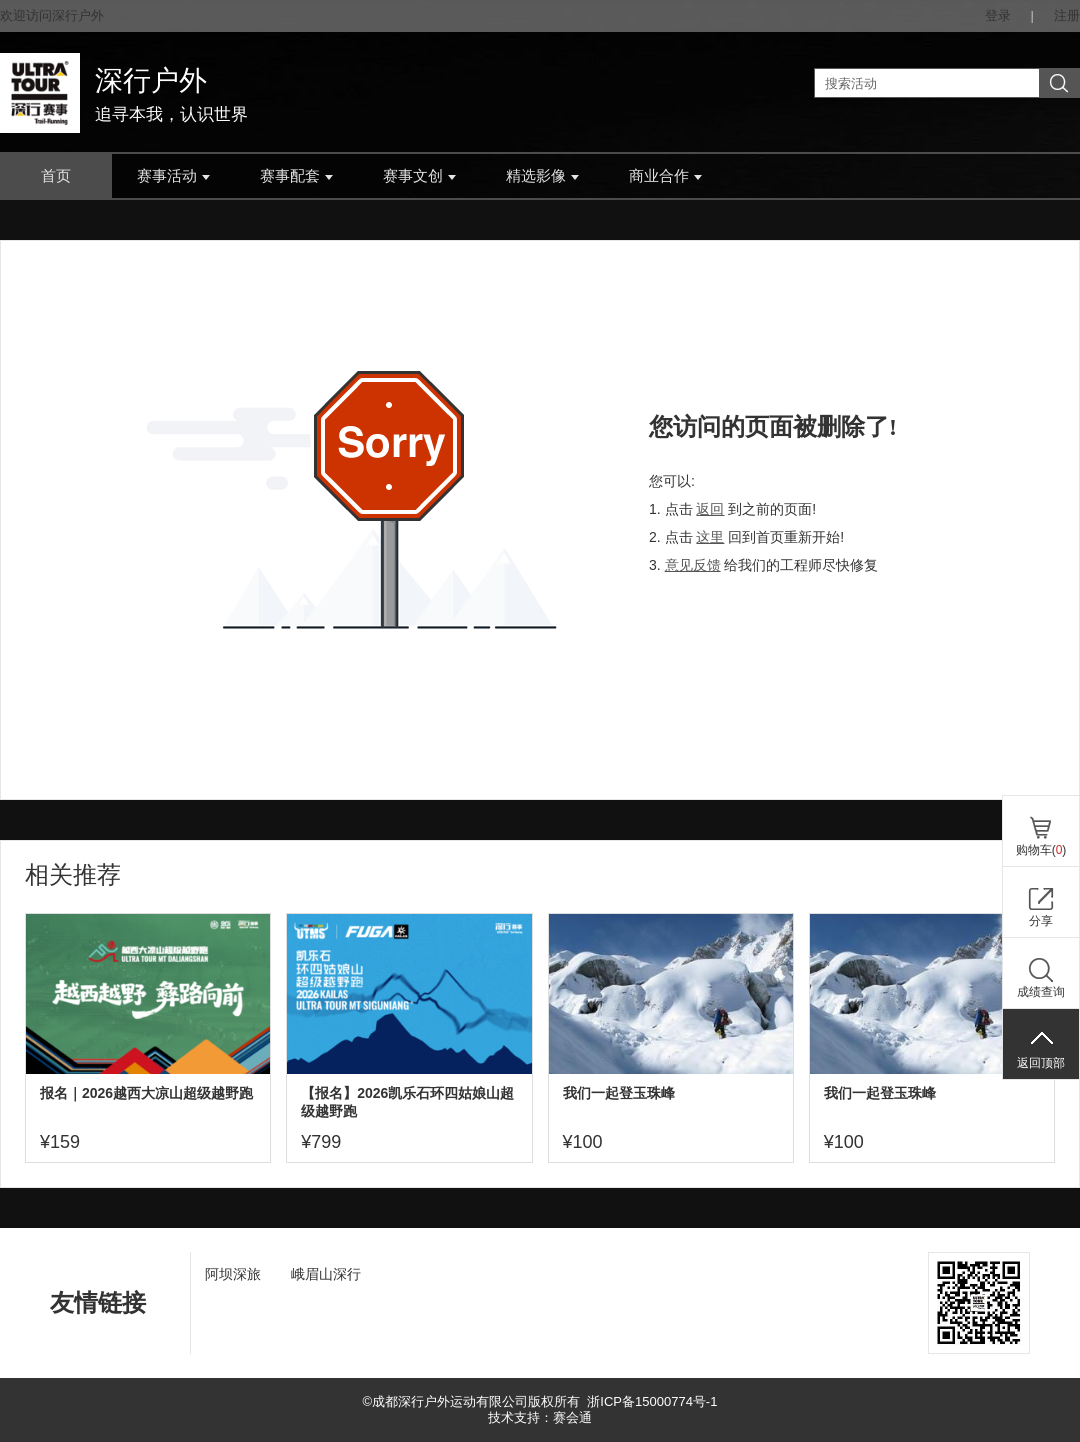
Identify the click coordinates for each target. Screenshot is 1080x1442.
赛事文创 (419, 176)
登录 (998, 15)
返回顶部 (1041, 1063)
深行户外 (151, 80)
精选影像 (542, 176)
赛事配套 (296, 176)
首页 (56, 176)
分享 (1041, 921)
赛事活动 (173, 176)
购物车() (1041, 850)
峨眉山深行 (326, 1274)
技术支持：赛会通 (540, 1417)
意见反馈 (693, 565)
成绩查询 (1041, 992)
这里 (710, 537)
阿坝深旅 (233, 1274)
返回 (710, 509)
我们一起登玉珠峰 (619, 1093)
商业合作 (665, 176)
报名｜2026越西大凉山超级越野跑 (146, 1093)
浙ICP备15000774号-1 (652, 1401)
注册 (1067, 15)
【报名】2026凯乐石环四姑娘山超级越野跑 (407, 1102)
